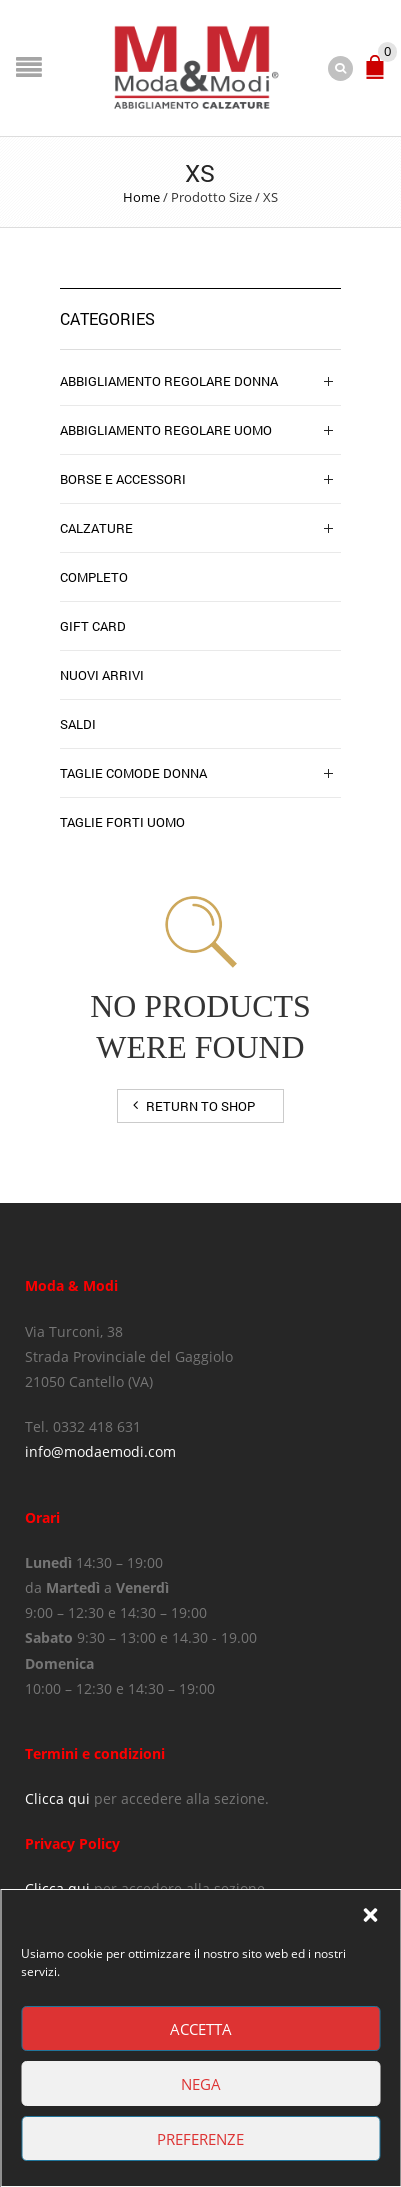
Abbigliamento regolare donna (169, 381)
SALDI (78, 724)
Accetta (201, 2029)
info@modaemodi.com (100, 1451)
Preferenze (200, 2139)
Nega (201, 2084)
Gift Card (93, 626)
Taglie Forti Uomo (122, 822)
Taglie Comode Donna (133, 773)
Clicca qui (57, 1798)
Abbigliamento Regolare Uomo (166, 430)
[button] (370, 1915)
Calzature (96, 528)
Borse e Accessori (123, 479)
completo (94, 577)
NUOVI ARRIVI (102, 675)
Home (141, 197)
